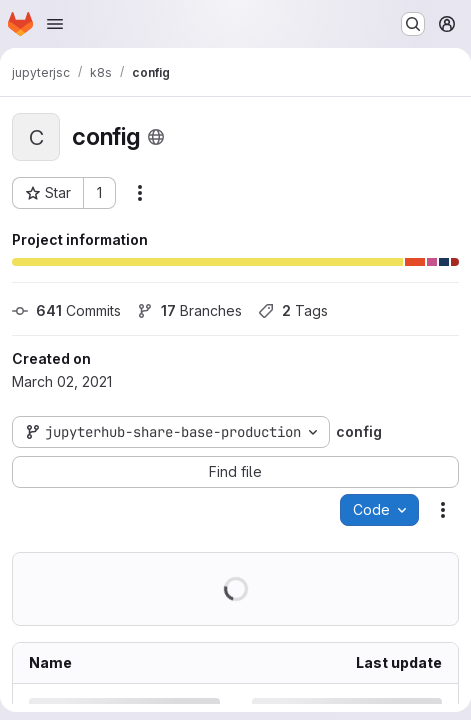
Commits (66, 310)
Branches (189, 310)
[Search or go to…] (413, 24)
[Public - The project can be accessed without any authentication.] (156, 137)
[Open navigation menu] (55, 24)
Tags (293, 310)
